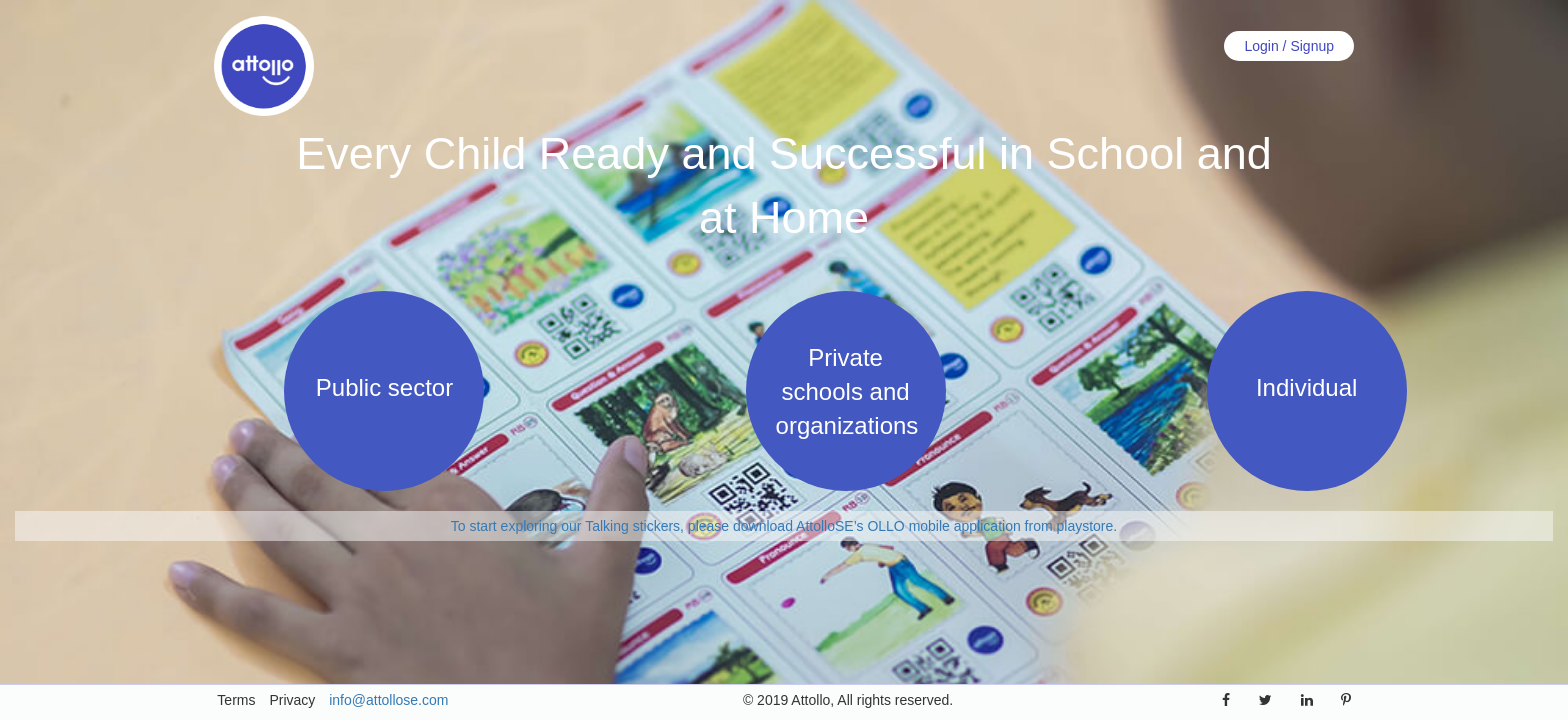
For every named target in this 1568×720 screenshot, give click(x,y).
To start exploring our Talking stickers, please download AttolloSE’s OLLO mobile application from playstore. (784, 526)
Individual (1306, 387)
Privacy (292, 700)
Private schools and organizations (847, 392)
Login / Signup (1289, 46)
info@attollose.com (388, 700)
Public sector (384, 387)
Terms (236, 700)
